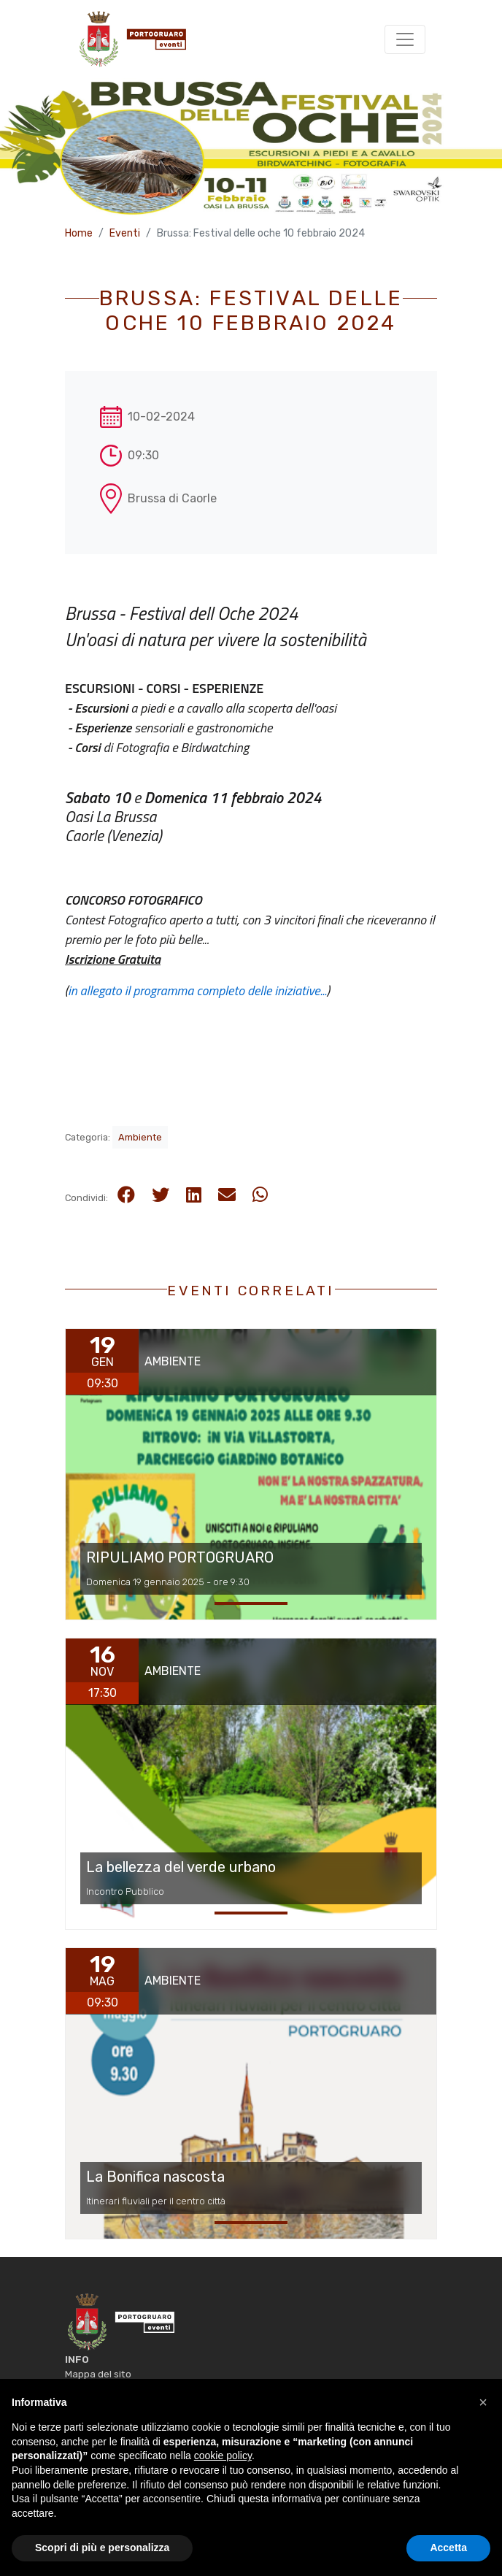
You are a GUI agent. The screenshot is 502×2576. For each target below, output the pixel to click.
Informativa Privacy (110, 2388)
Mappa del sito (98, 2374)
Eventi (124, 233)
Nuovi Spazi (410, 2556)
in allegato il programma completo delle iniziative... (197, 990)
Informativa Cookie (108, 2404)
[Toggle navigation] (405, 39)
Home (79, 233)
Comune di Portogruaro (211, 2518)
